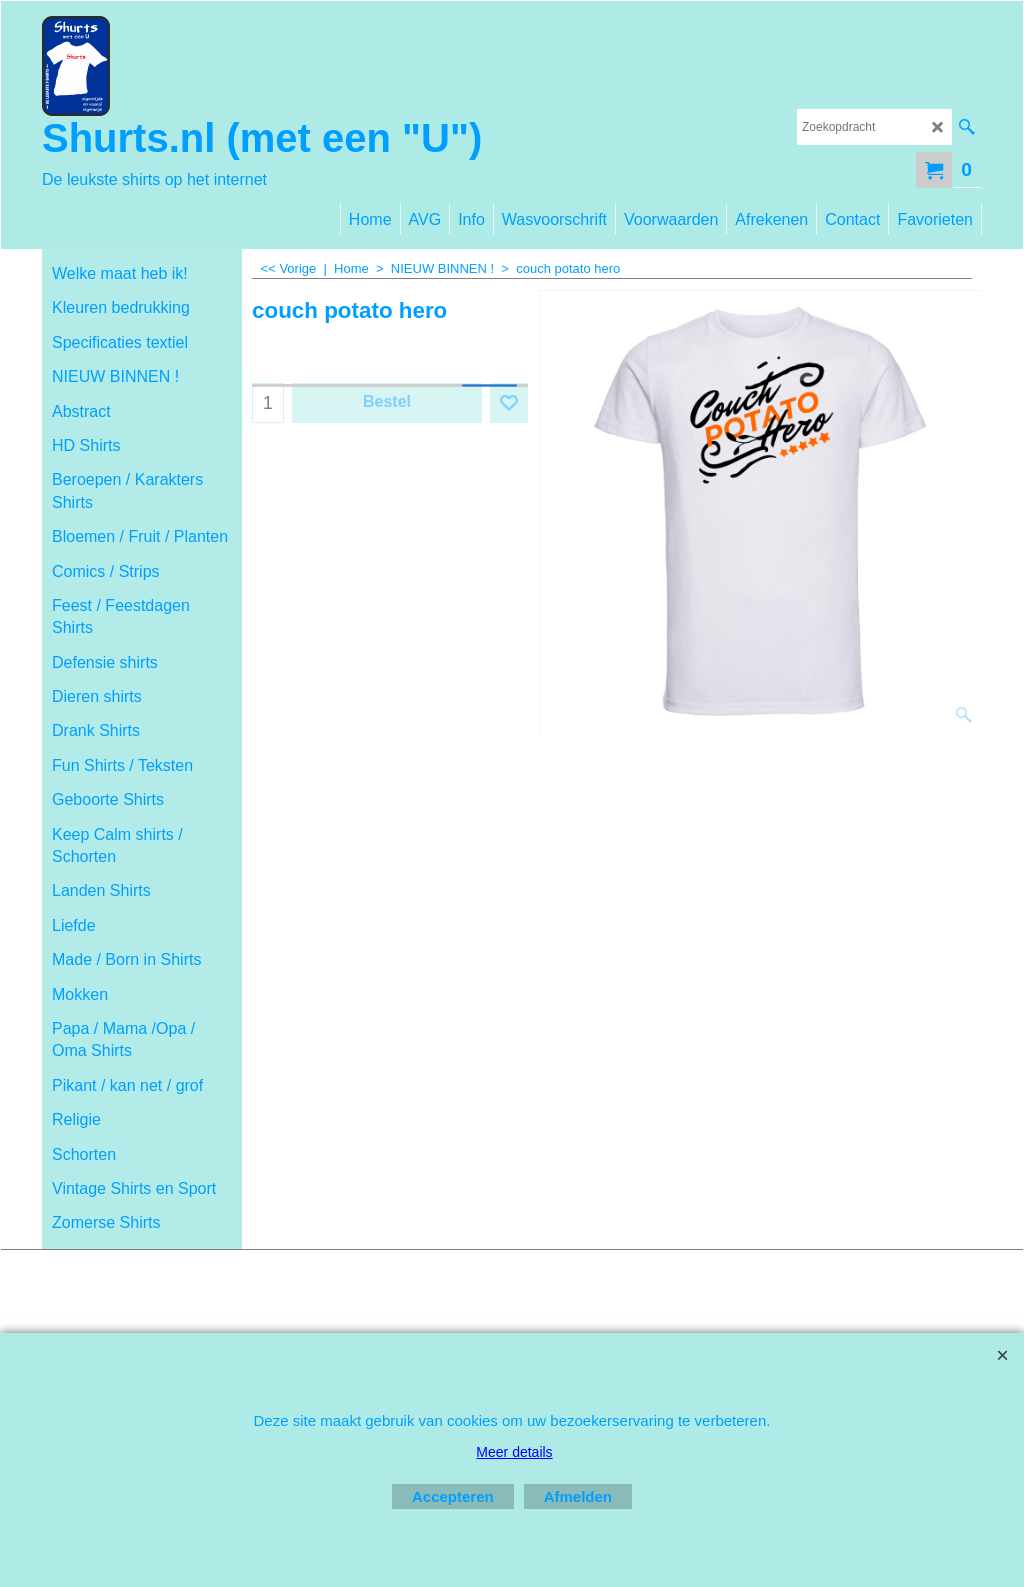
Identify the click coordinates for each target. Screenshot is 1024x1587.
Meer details (514, 1452)
